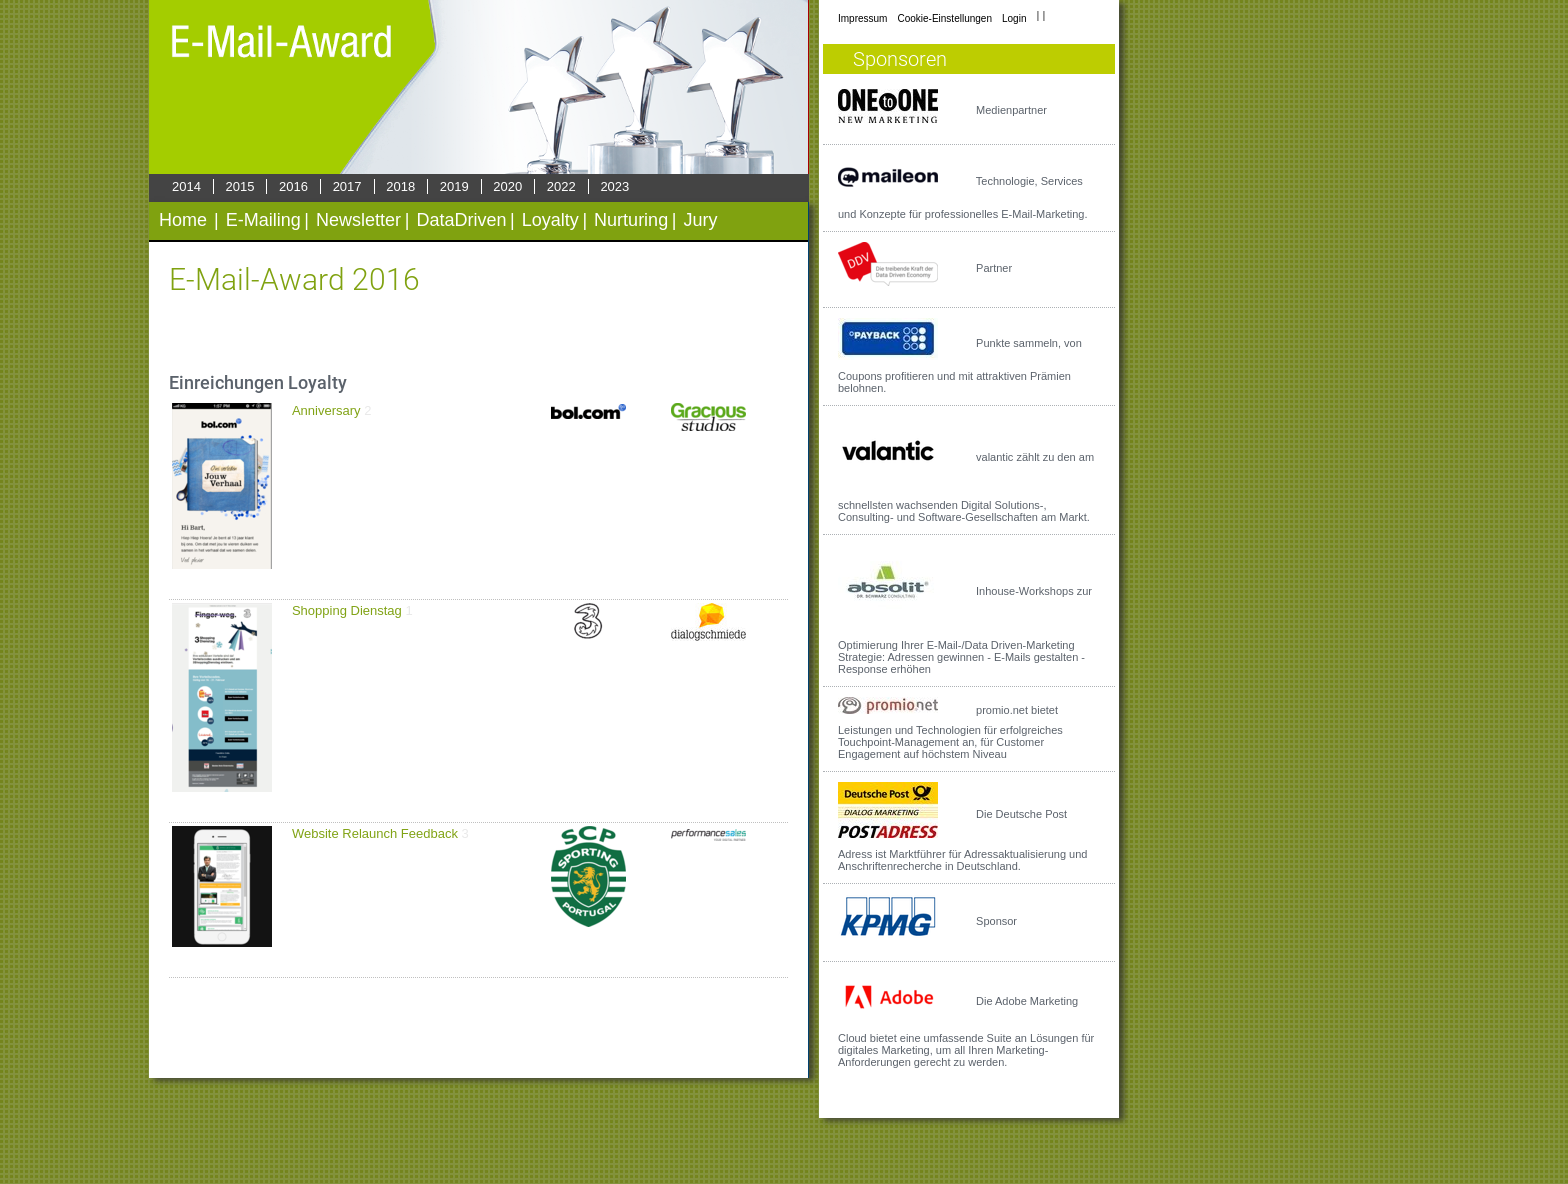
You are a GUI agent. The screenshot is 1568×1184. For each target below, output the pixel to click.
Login (1014, 18)
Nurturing (631, 220)
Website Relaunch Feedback (375, 833)
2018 (400, 186)
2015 (240, 186)
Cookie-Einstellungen (944, 18)
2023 (614, 186)
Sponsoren (900, 59)
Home (183, 220)
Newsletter (358, 220)
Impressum (862, 18)
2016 (293, 186)
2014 (186, 186)
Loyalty (550, 220)
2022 (561, 186)
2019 (454, 186)
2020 (507, 186)
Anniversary (326, 410)
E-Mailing (263, 220)
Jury (700, 220)
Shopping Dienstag (347, 610)
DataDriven (461, 220)
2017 (347, 186)
